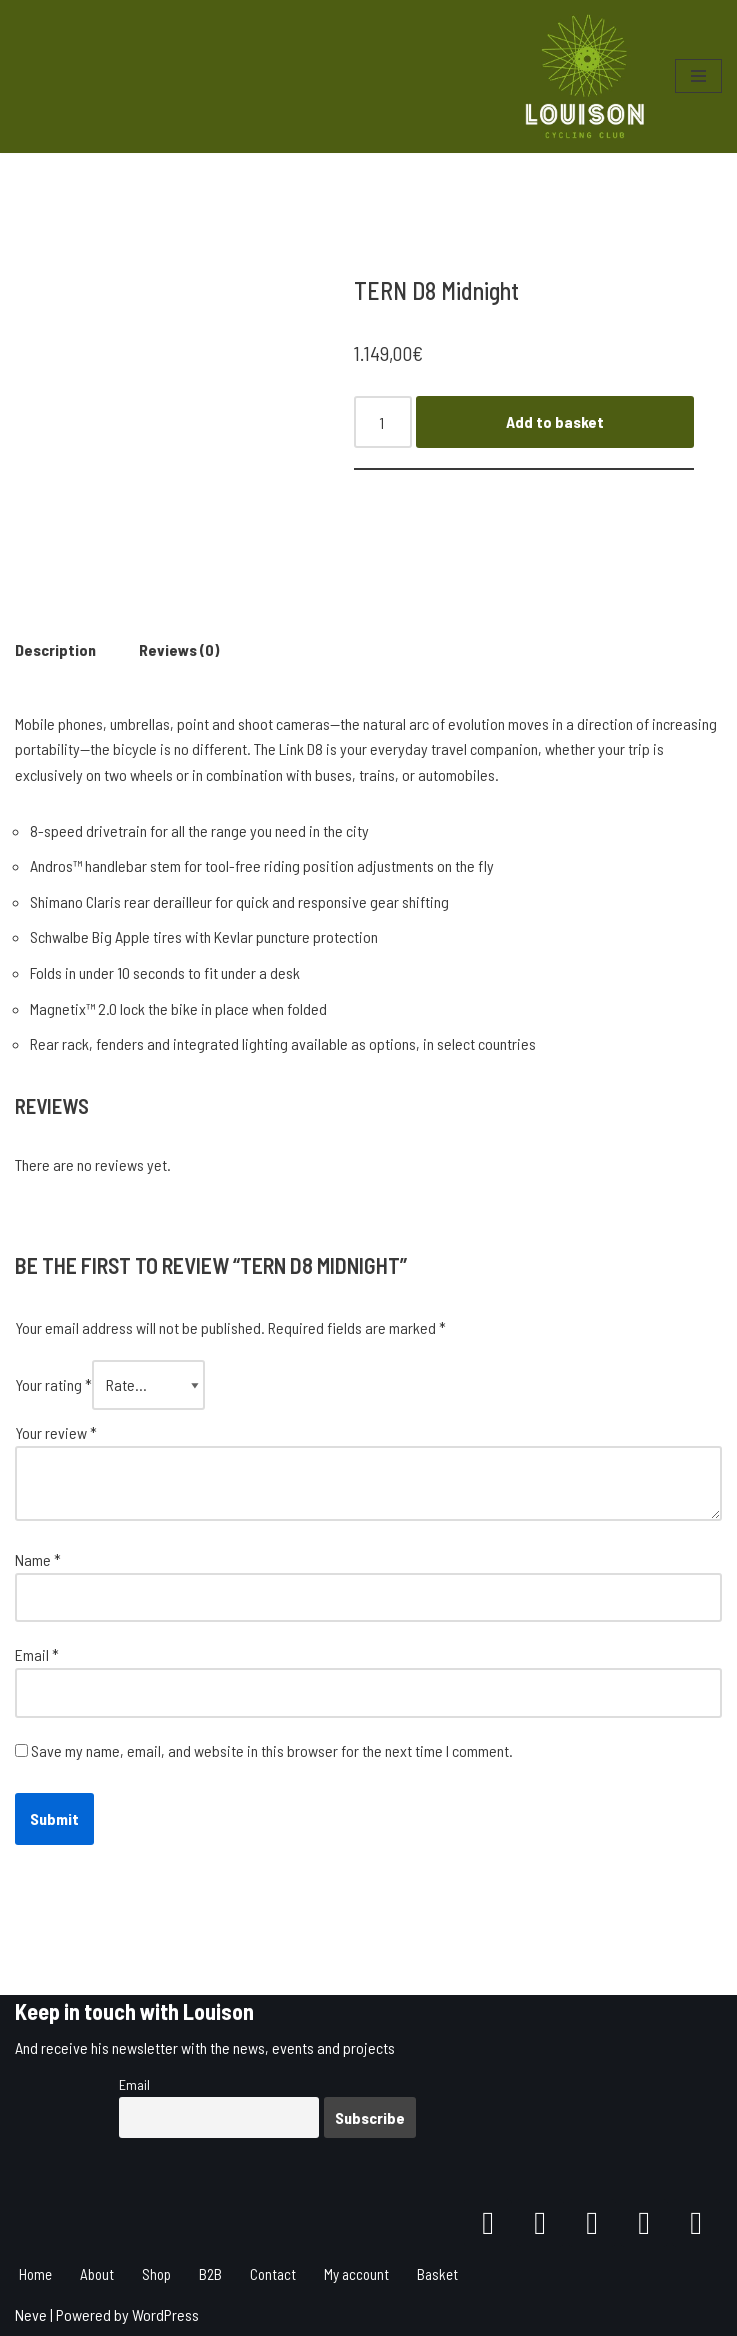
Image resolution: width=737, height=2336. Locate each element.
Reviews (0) (179, 649)
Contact (273, 2274)
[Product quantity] (383, 422)
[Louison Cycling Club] (585, 76)
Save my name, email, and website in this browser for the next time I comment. (272, 1750)
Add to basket (555, 421)
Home (35, 2274)
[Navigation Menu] (698, 76)
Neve (31, 2314)
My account (356, 2274)
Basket (437, 2274)
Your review (56, 1432)
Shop (156, 2274)
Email (37, 1654)
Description (55, 649)
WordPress (165, 2314)
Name (38, 1559)
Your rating (53, 1384)
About (97, 2274)
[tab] (55, 650)
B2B (210, 2274)
